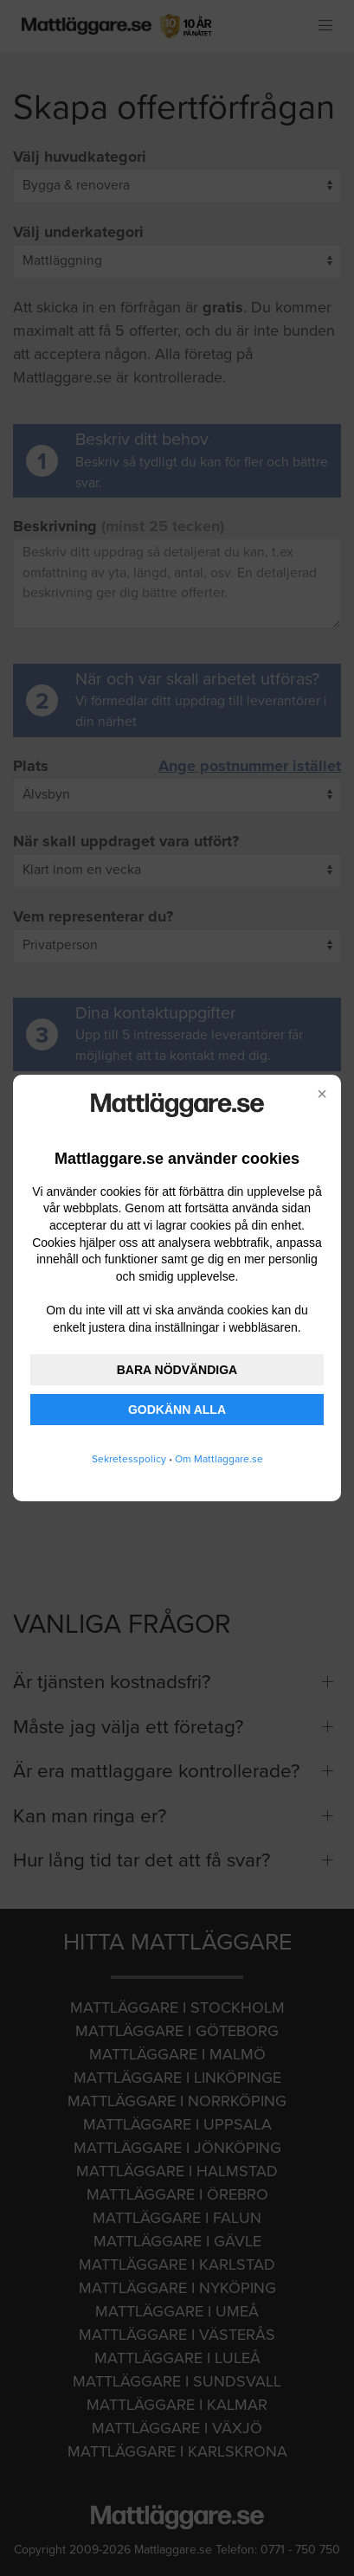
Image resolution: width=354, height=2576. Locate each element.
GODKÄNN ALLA (177, 1409)
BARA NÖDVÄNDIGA (177, 1370)
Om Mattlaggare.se (219, 1459)
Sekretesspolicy (129, 1459)
